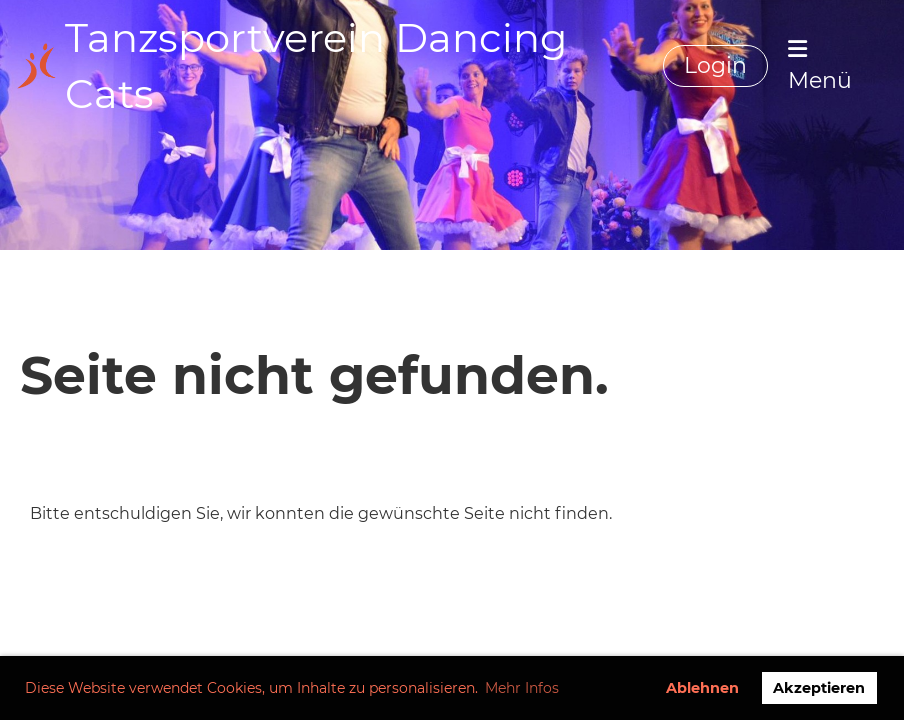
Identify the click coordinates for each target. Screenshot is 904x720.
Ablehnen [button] (702, 688)
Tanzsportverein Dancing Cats (316, 65)
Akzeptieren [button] (819, 688)
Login (715, 65)
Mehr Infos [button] (522, 688)
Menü (820, 66)
